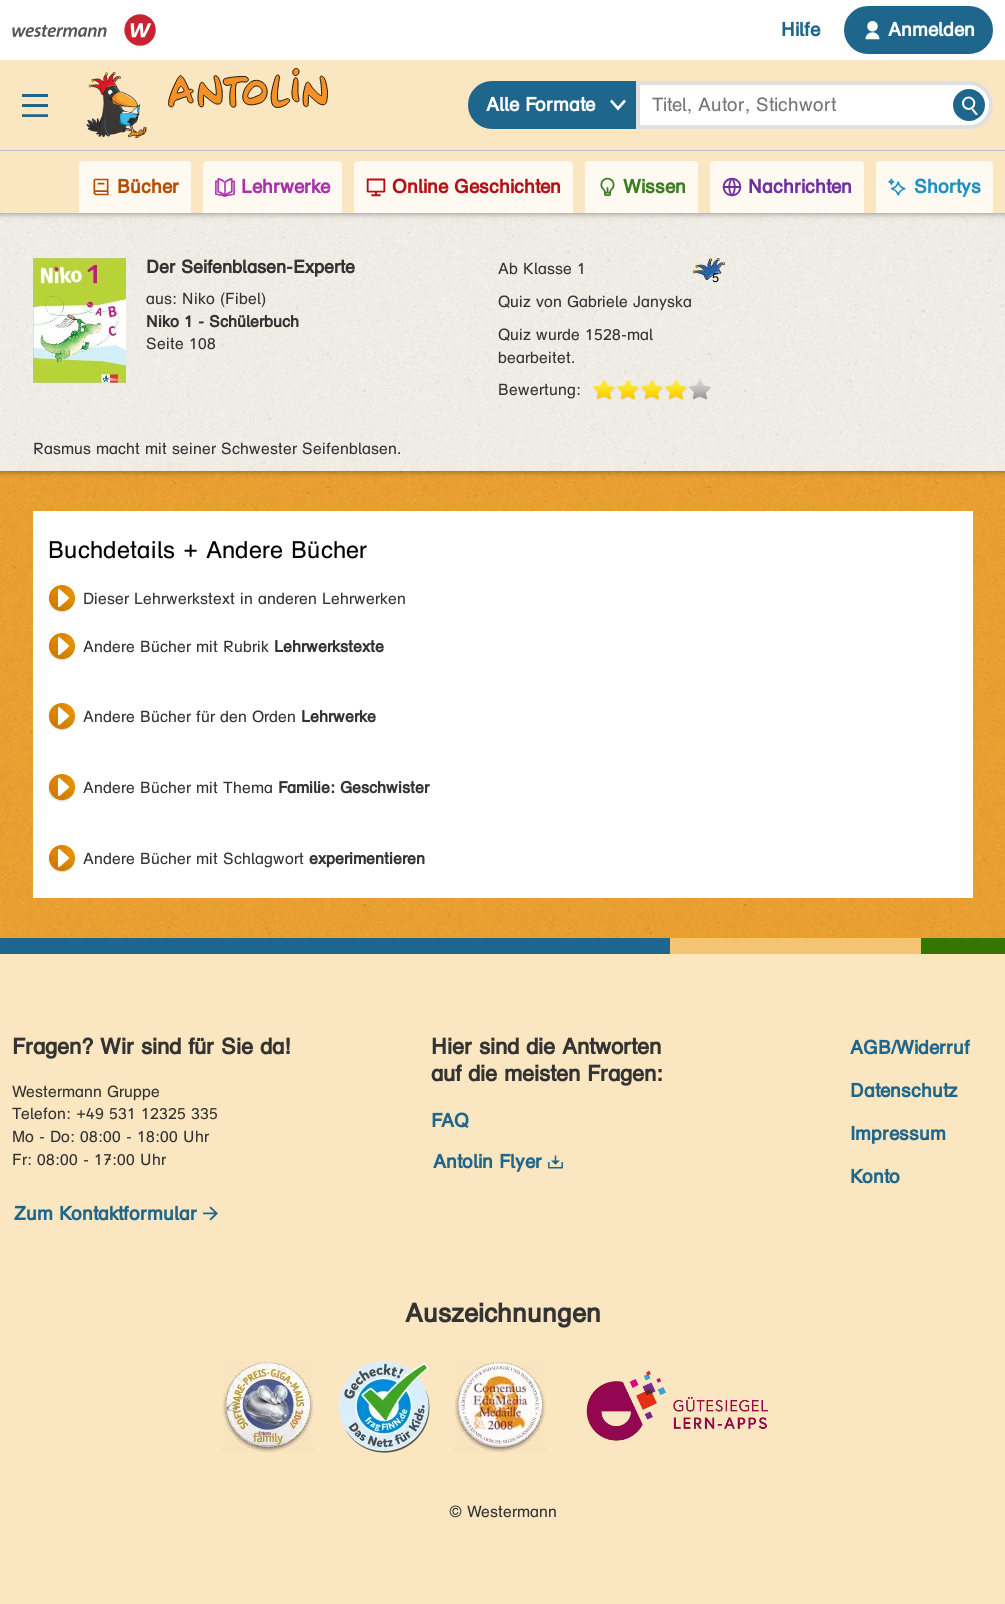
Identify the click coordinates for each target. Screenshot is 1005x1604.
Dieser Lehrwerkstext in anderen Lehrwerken (244, 598)
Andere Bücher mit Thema (256, 787)
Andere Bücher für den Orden (229, 716)
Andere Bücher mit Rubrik (233, 646)
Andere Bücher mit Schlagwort (254, 858)
